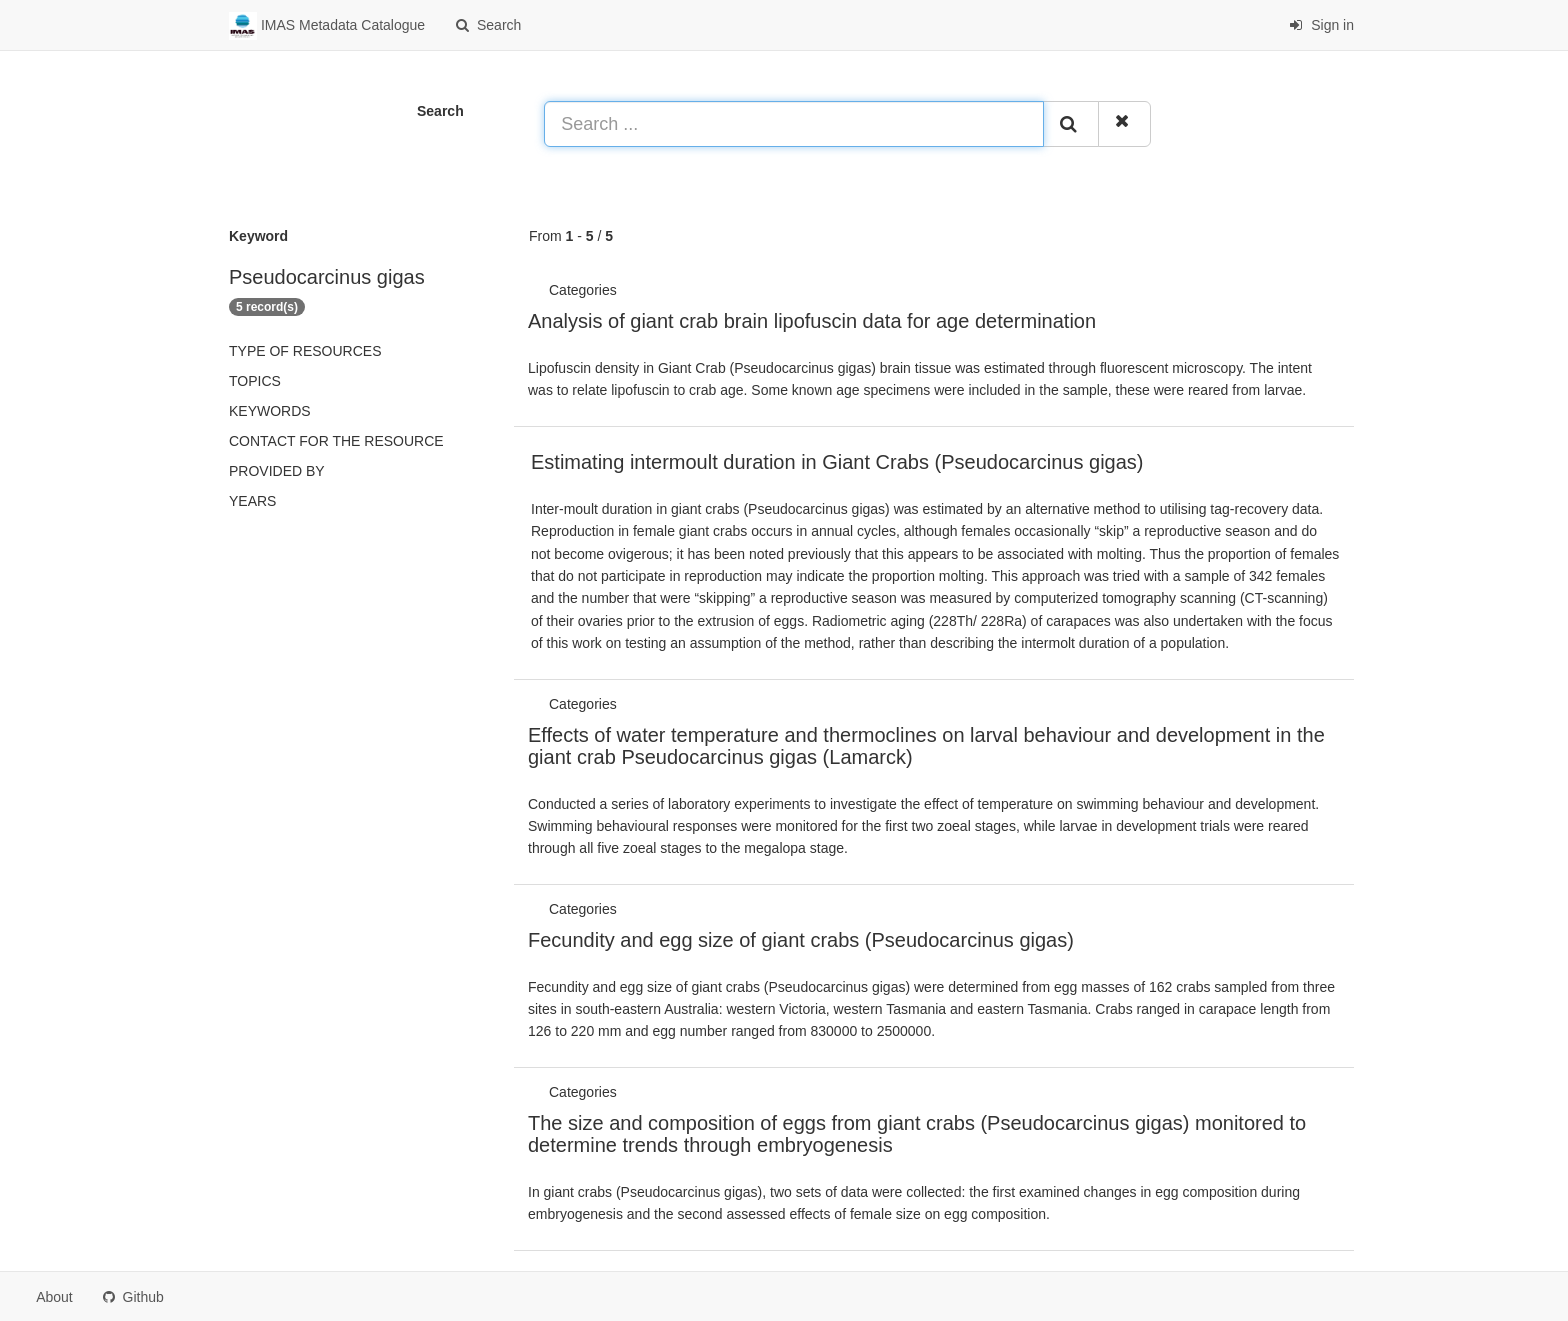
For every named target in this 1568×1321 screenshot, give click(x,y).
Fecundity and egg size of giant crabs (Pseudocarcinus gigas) (801, 940)
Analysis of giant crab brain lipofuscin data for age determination (812, 321)
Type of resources (305, 351)
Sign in (1321, 25)
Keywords (270, 411)
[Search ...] (794, 124)
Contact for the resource (336, 441)
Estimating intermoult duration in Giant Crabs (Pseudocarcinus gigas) (837, 462)
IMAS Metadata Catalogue (327, 26)
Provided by (277, 471)
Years (252, 501)
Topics (255, 381)
